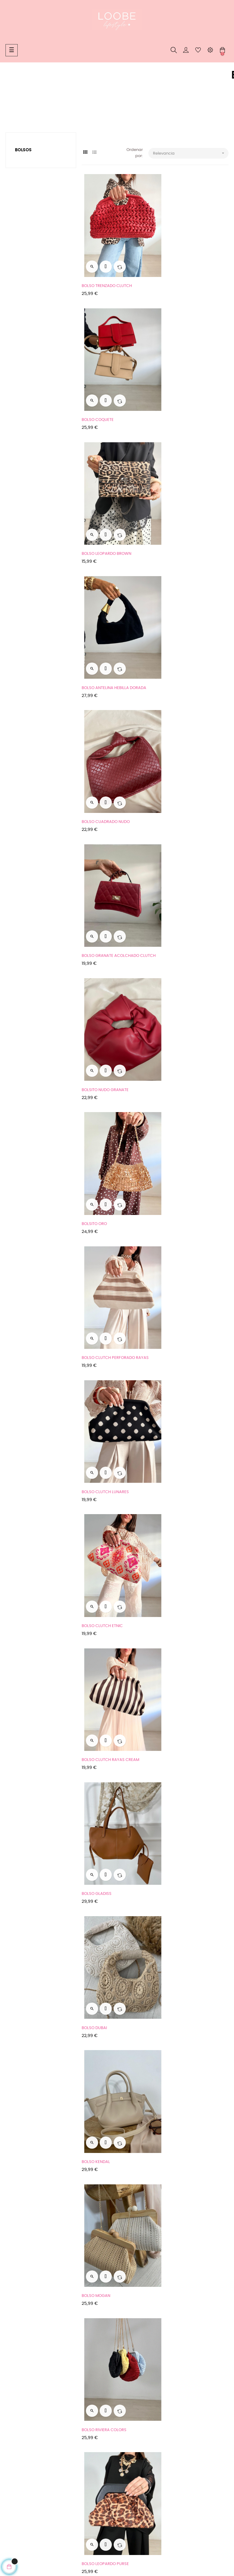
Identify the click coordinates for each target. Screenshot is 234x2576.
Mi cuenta (91, 2452)
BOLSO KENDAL (96, 1108)
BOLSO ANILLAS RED (100, 1466)
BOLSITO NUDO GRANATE (105, 630)
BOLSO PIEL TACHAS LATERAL (109, 1706)
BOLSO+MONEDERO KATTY (107, 2184)
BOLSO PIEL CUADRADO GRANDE (188, 1586)
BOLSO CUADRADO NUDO (106, 511)
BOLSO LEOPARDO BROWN (106, 391)
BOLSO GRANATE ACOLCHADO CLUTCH (186, 511)
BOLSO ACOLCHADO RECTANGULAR (191, 2184)
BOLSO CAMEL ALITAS (178, 1706)
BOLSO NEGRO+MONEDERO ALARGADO (183, 2064)
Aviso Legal (16, 2417)
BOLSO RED (92, 1945)
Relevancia (191, 153)
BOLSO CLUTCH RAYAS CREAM (186, 869)
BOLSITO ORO (170, 630)
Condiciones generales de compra (39, 2406)
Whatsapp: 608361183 (103, 2419)
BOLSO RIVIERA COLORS (104, 1228)
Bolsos (23, 150)
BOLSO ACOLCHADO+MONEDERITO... (116, 2064)
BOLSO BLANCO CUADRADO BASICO (192, 1945)
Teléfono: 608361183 (100, 2430)
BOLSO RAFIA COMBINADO (182, 1825)
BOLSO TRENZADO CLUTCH (107, 271)
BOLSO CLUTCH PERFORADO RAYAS (115, 749)
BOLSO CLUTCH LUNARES (181, 749)
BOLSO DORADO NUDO (103, 1347)
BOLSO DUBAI (170, 988)
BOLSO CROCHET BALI (178, 1347)
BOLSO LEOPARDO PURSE (181, 1228)
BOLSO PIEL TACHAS (100, 1586)
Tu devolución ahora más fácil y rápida (36, 2431)
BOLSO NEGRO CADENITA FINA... (111, 2303)
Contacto (91, 2441)
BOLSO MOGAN (172, 1108)
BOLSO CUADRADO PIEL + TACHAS (114, 1825)
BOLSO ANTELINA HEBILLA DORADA (190, 391)
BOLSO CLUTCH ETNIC (102, 869)
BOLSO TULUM (171, 1466)
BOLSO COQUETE (174, 271)
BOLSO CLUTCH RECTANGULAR (187, 2303)
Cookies (13, 2445)
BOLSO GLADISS (97, 988)
